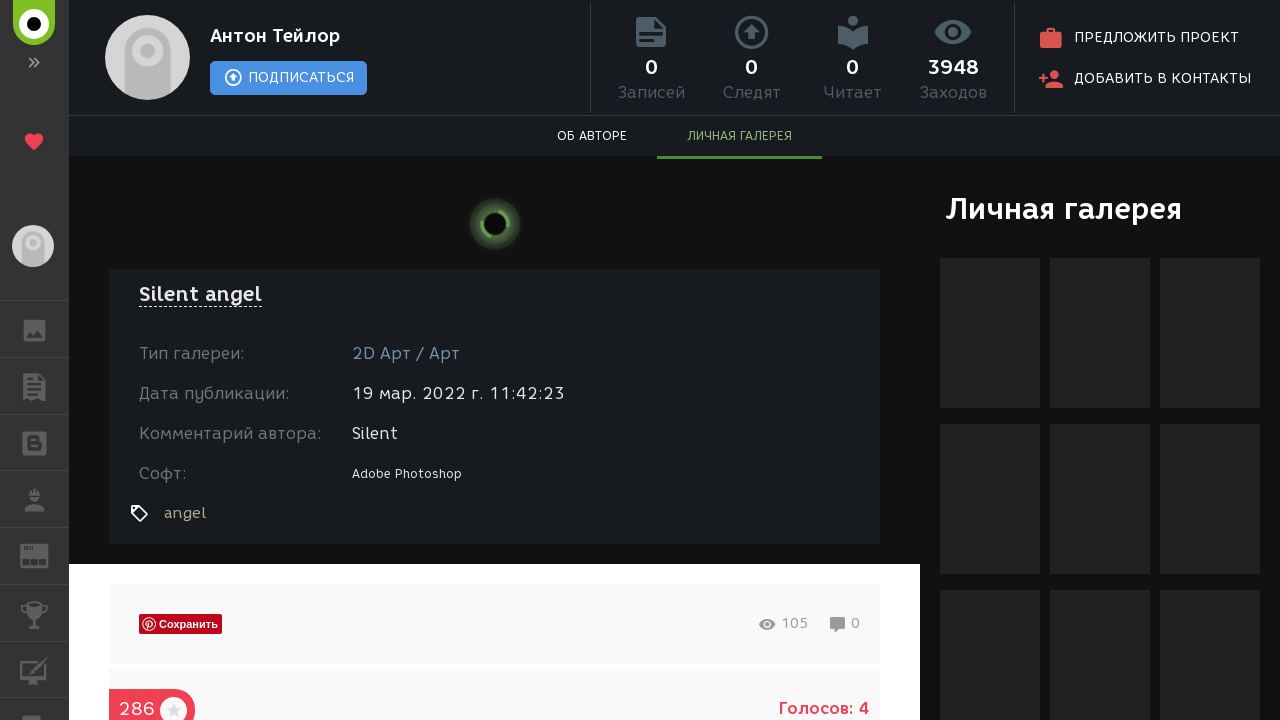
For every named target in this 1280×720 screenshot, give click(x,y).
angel (185, 513)
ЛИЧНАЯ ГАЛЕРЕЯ (739, 135)
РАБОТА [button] (44, 499)
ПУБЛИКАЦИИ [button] (44, 386)
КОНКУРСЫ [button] (44, 613)
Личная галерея (1063, 208)
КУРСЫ (44, 668)
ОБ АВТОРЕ (592, 135)
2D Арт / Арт (406, 353)
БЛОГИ (44, 441)
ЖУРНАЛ (44, 554)
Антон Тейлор (275, 36)
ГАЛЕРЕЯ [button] (44, 329)
